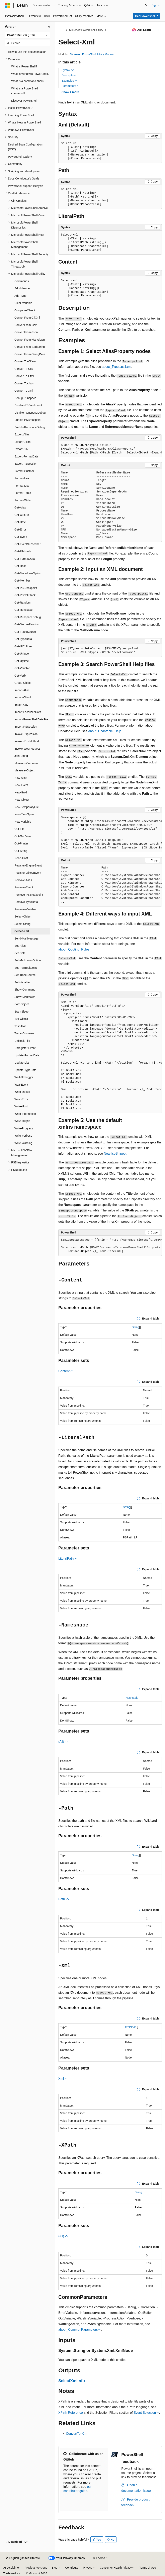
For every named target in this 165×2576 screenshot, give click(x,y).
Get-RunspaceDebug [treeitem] (27, 617)
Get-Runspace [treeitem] (23, 609)
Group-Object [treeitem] (22, 682)
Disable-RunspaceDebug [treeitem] (30, 412)
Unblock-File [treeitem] (22, 1040)
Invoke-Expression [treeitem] (25, 734)
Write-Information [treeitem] (25, 1113)
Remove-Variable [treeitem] (25, 909)
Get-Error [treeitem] (20, 529)
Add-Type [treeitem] (20, 295)
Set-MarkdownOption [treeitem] (27, 960)
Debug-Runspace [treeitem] (25, 398)
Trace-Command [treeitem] (24, 1033)
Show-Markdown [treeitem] (24, 997)
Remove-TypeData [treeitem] (26, 901)
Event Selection (145, 2412)
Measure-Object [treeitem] (24, 770)
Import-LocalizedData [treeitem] (27, 712)
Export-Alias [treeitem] (21, 434)
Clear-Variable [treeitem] (23, 303)
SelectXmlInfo (71, 2380)
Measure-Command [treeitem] (26, 763)
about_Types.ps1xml (116, 366)
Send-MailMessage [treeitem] (26, 938)
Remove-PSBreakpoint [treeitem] (28, 894)
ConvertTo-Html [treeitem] (24, 376)
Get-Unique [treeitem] (21, 653)
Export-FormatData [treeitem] (26, 456)
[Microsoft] (7, 5)
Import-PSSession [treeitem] (25, 726)
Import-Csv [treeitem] (21, 704)
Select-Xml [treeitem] (21, 931)
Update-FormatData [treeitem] (26, 1055)
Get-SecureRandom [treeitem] (26, 624)
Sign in (156, 5)
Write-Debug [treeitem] (22, 1091)
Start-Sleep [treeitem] (21, 1011)
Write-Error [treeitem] (21, 1099)
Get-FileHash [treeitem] (22, 551)
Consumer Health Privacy (116, 2567)
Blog (55, 2567)
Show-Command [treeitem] (24, 989)
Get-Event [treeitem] (20, 536)
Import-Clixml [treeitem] (22, 697)
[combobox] (27, 35)
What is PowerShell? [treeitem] (24, 66)
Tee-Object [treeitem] (21, 1018)
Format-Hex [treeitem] (21, 478)
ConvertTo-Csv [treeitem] (23, 368)
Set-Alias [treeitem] (20, 945)
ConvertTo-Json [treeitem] (24, 383)
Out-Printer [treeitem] (21, 843)
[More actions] (158, 30)
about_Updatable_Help (104, 731)
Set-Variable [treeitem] (22, 982)
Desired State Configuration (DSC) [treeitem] (25, 147)
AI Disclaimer (11, 2567)
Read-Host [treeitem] (21, 858)
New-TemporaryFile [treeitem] (26, 807)
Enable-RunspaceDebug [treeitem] (29, 427)
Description (69, 75)
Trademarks (10, 2573)
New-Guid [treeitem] (20, 792)
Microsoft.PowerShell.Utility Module (92, 54)
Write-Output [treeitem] (22, 1121)
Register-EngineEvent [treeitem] (28, 865)
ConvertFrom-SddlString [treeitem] (29, 346)
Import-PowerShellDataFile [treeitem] (31, 719)
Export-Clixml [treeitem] (22, 441)
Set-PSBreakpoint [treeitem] (25, 967)
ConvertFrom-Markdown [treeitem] (29, 339)
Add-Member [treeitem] (22, 288)
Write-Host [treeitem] (21, 1106)
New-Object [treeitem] (21, 799)
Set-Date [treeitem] (19, 953)
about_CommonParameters (78, 2329)
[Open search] (146, 5)
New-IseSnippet (115, 1153)
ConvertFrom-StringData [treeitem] (29, 354)
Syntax (68, 70)
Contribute (71, 2567)
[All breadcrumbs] (61, 30)
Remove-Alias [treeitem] (23, 880)
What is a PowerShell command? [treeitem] (24, 91)
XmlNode (131, 2027)
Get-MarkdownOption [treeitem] (27, 573)
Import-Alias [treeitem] (21, 690)
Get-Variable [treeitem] (22, 668)
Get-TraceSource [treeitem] (25, 631)
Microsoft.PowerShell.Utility (86, 30)
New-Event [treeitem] (21, 785)
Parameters (71, 85)
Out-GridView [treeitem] (22, 836)
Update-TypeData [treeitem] (25, 1070)
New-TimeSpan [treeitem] (24, 814)
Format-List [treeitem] (21, 485)
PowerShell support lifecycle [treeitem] (25, 186)
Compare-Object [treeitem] (24, 310)
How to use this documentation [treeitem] (27, 51)
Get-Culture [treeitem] (21, 514)
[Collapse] (49, 26)
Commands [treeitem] (21, 281)
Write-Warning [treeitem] (23, 1143)
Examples (69, 80)
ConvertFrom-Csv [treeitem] (25, 325)
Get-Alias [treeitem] (20, 507)
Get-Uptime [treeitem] (21, 661)
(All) (63, 1741)
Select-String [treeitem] (22, 924)
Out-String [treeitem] (20, 850)
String (135, 1327)
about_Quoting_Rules (73, 949)
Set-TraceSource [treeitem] (24, 975)
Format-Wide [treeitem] (22, 500)
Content (66, 1371)
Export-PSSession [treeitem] (25, 463)
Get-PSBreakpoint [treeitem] (25, 588)
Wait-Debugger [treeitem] (23, 1077)
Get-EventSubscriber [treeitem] (27, 544)
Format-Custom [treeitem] (24, 471)
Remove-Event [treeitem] (23, 887)
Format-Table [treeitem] (22, 492)
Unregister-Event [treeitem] (24, 1048)
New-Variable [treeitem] (22, 821)
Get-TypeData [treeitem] (23, 639)
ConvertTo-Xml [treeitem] (23, 390)
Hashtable (132, 1697)
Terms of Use (147, 2567)
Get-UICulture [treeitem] (23, 646)
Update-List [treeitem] (21, 1062)
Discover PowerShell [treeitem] (24, 100)
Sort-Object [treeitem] (21, 1004)
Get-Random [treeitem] (22, 602)
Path (63, 1899)
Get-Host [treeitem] (20, 566)
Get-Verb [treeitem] (20, 675)
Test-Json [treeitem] (20, 1026)
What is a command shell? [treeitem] (27, 81)
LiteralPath (68, 1558)
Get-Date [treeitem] (20, 522)
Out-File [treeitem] (19, 828)
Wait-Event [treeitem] (21, 1084)
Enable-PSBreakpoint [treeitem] (27, 419)
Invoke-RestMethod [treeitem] (26, 741)
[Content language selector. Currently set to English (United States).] (22, 2558)
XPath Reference (70, 2412)
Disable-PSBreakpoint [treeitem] (28, 405)
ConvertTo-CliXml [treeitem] (25, 361)
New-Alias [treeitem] (20, 777)
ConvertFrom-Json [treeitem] (26, 332)
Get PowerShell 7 (146, 16)
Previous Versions (35, 2567)
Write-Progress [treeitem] (23, 1128)
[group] (110, 449)
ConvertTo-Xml (76, 2433)
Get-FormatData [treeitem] (24, 558)
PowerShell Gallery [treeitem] (20, 156)
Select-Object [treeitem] (22, 916)
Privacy (87, 2567)
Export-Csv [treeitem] (21, 449)
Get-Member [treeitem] (22, 580)
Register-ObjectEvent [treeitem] (27, 872)
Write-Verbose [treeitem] (23, 1135)
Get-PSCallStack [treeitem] (24, 595)
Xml (63, 2078)
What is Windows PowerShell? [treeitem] (30, 73)
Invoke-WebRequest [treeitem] (27, 748)
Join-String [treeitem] (21, 755)
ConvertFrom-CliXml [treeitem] (27, 317)
